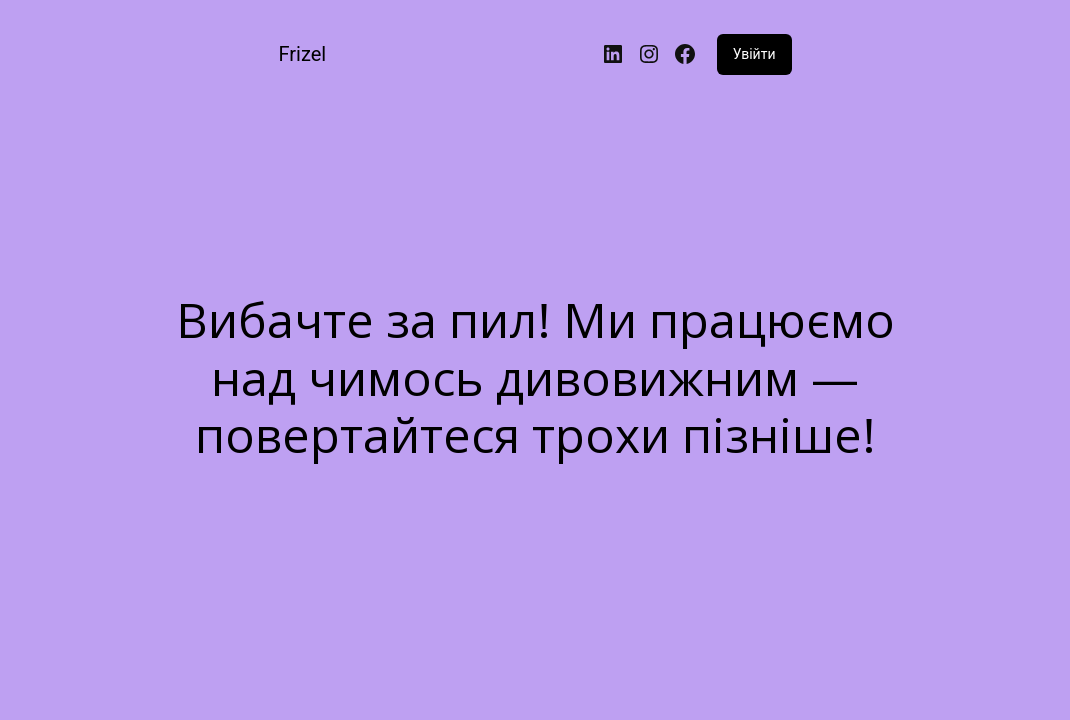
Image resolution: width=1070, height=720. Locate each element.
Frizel (302, 54)
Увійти (754, 54)
